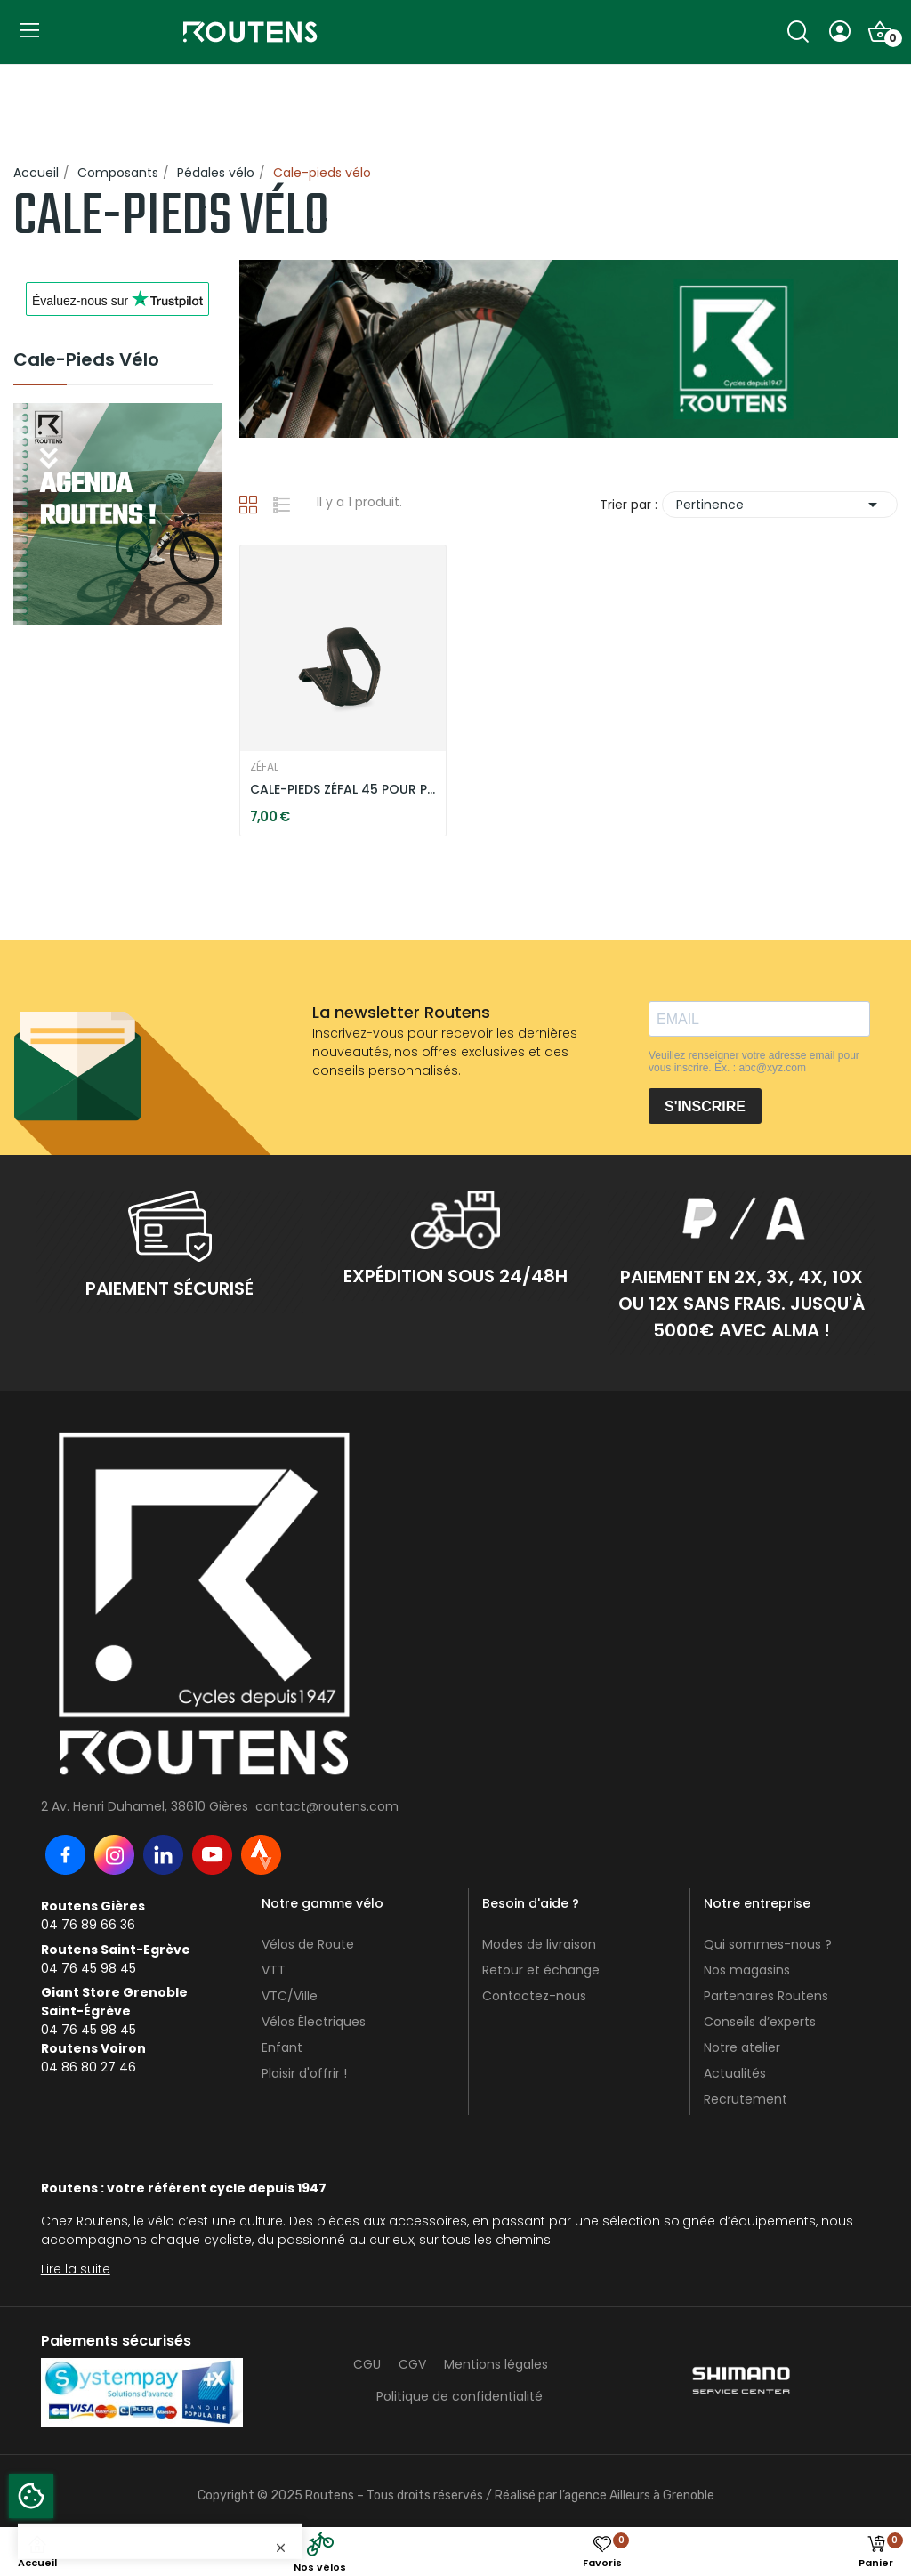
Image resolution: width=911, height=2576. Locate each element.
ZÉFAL (264, 767)
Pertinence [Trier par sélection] (779, 504)
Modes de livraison (539, 1944)
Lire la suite (75, 2269)
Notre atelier (742, 2047)
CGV (412, 2364)
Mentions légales (496, 2364)
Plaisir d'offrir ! (304, 2073)
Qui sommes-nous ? (768, 1944)
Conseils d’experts (760, 2022)
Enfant (282, 2047)
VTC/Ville (290, 1996)
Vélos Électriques (314, 2022)
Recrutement (745, 2099)
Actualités (735, 2073)
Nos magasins (747, 1970)
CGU (367, 2364)
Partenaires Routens (766, 1996)
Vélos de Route (308, 1944)
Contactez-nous (534, 1996)
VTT (274, 1970)
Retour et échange (541, 1970)
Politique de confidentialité (459, 2396)
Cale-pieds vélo (86, 361)
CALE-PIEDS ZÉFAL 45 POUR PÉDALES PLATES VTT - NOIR (342, 789)
